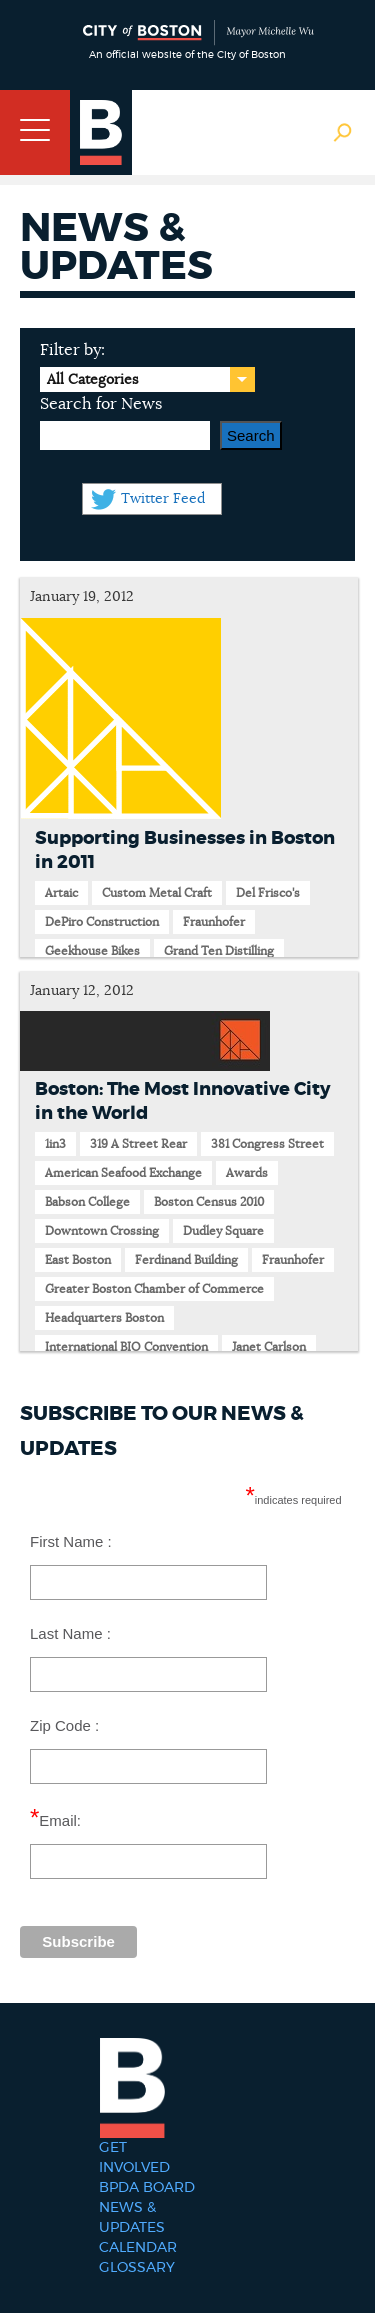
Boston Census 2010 (209, 1202)
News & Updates (132, 2218)
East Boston (78, 1260)
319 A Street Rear (138, 1144)
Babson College (87, 1202)
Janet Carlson (269, 1347)
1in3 (55, 1144)
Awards (247, 1173)
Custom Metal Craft (157, 893)
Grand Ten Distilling (219, 951)
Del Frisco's (268, 893)
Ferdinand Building (186, 1260)
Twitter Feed (163, 499)
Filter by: (72, 350)
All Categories (92, 380)
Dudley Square (223, 1231)
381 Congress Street (267, 1144)
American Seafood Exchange (123, 1173)
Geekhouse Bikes (92, 951)
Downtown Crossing (102, 1231)
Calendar (138, 2248)
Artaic (61, 893)
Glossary (137, 2268)
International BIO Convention (126, 1347)
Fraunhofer (214, 922)
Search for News (101, 404)
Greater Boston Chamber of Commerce (154, 1289)
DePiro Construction (102, 922)
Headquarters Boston (104, 1318)
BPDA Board (147, 2188)
